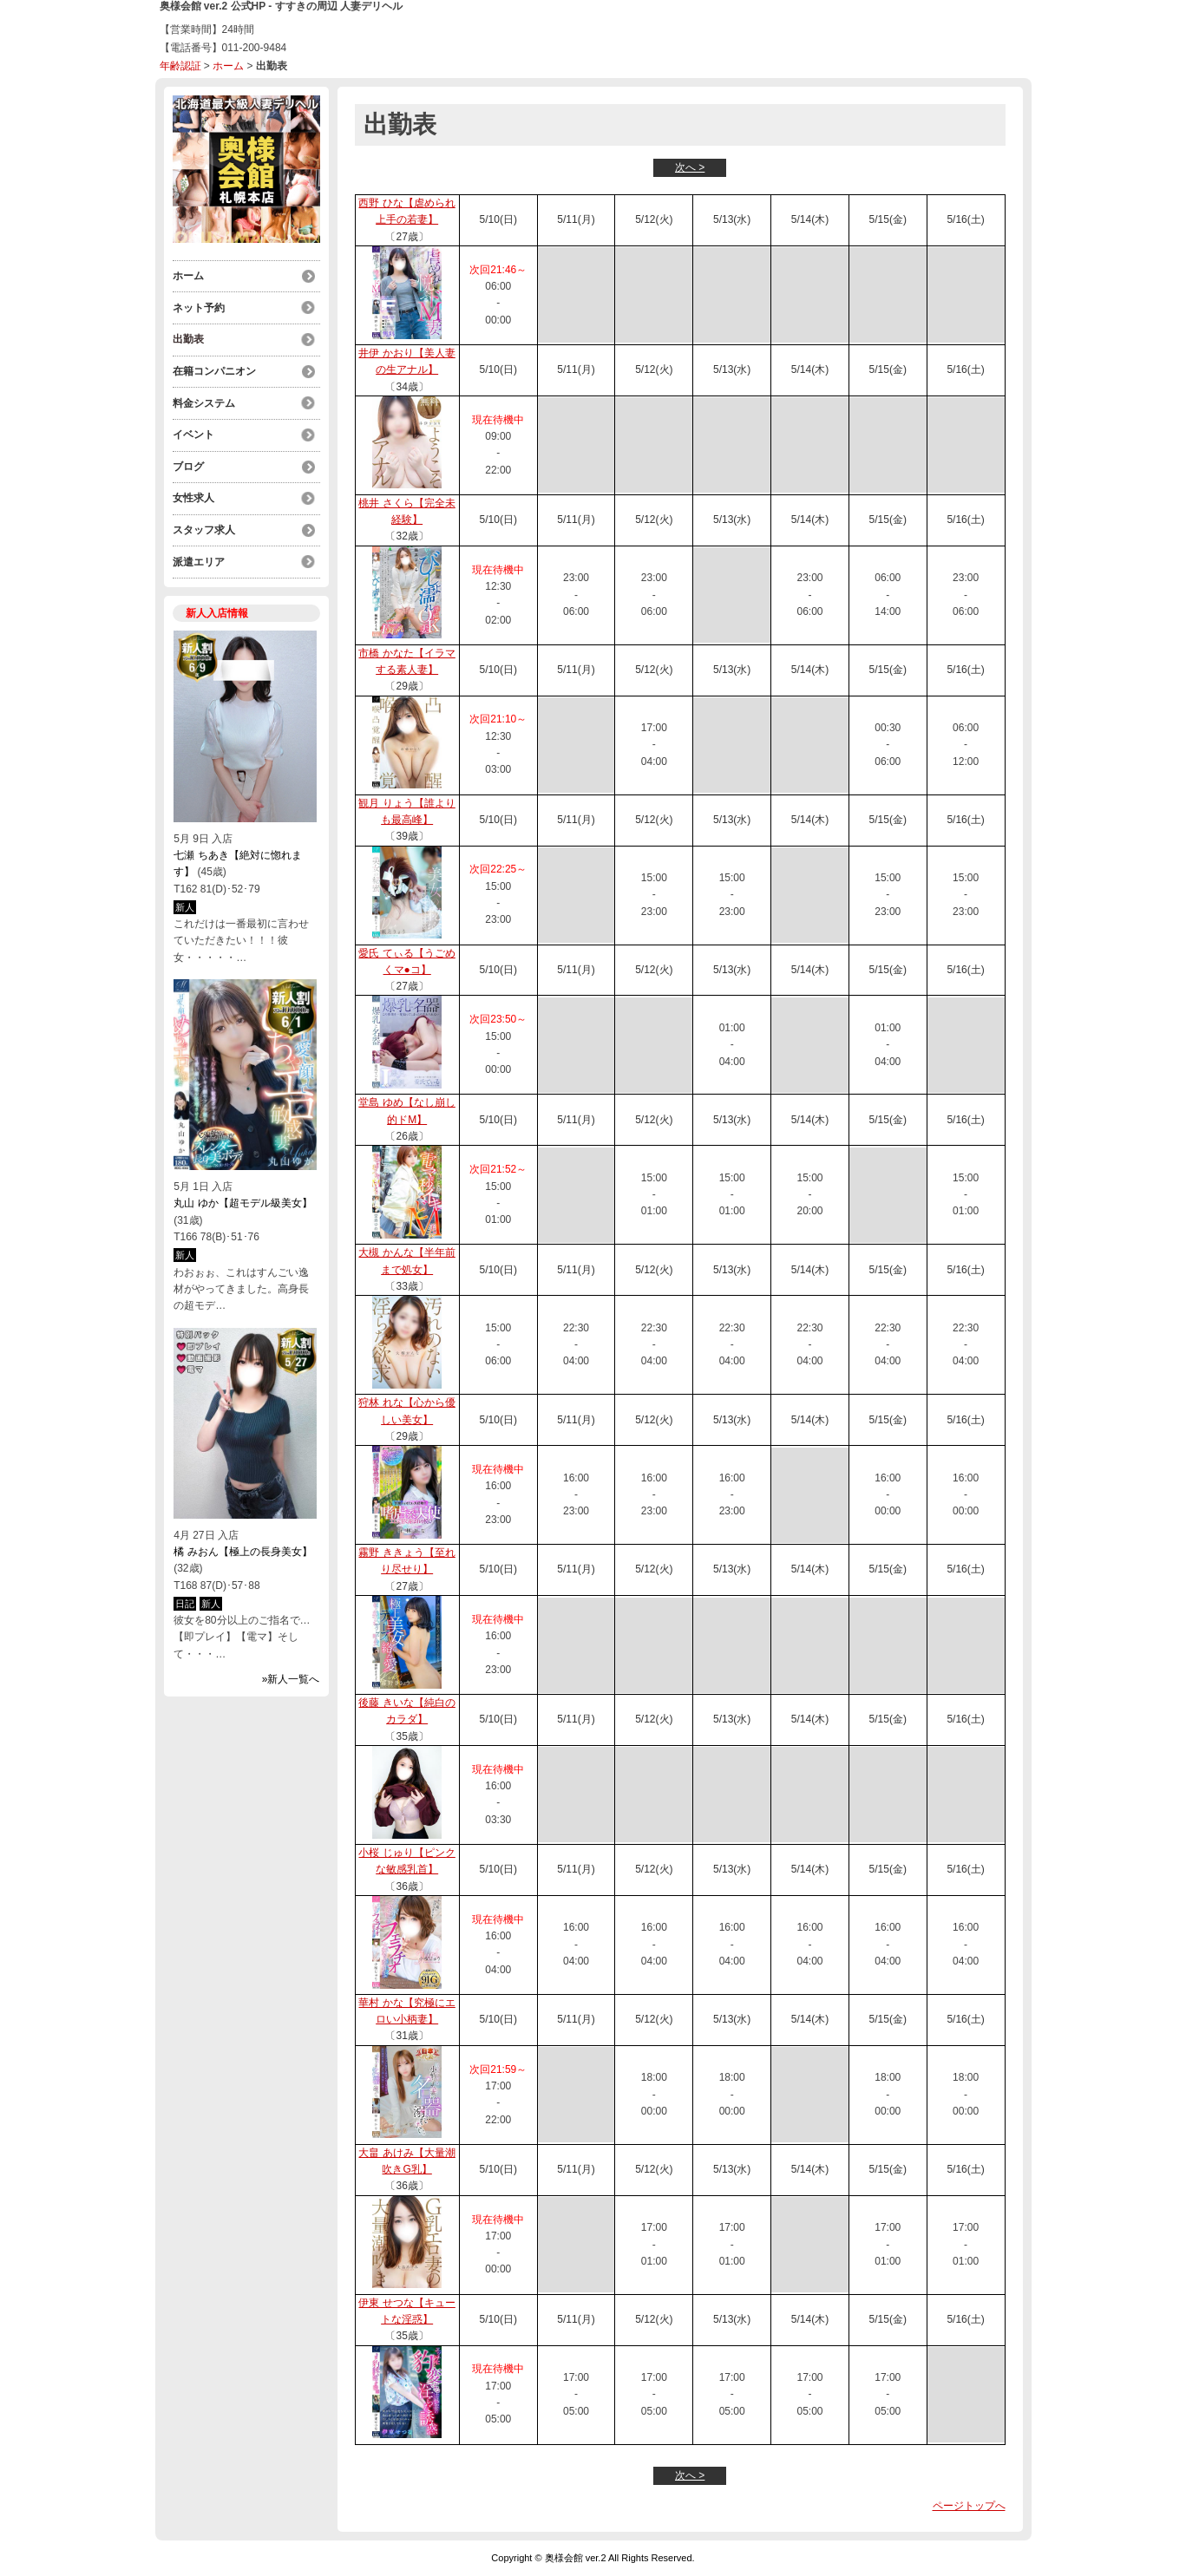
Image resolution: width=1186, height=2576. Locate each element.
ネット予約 (199, 307)
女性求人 (193, 494)
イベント (193, 432)
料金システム (204, 401)
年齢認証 (180, 66)
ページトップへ (969, 2506)
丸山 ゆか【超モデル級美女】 (242, 1198)
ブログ (188, 463)
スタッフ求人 (204, 526)
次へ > (689, 167)
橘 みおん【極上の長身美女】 (242, 1546)
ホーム (228, 66)
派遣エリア (199, 557)
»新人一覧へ (291, 1674)
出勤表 (188, 338)
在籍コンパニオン (214, 369)
